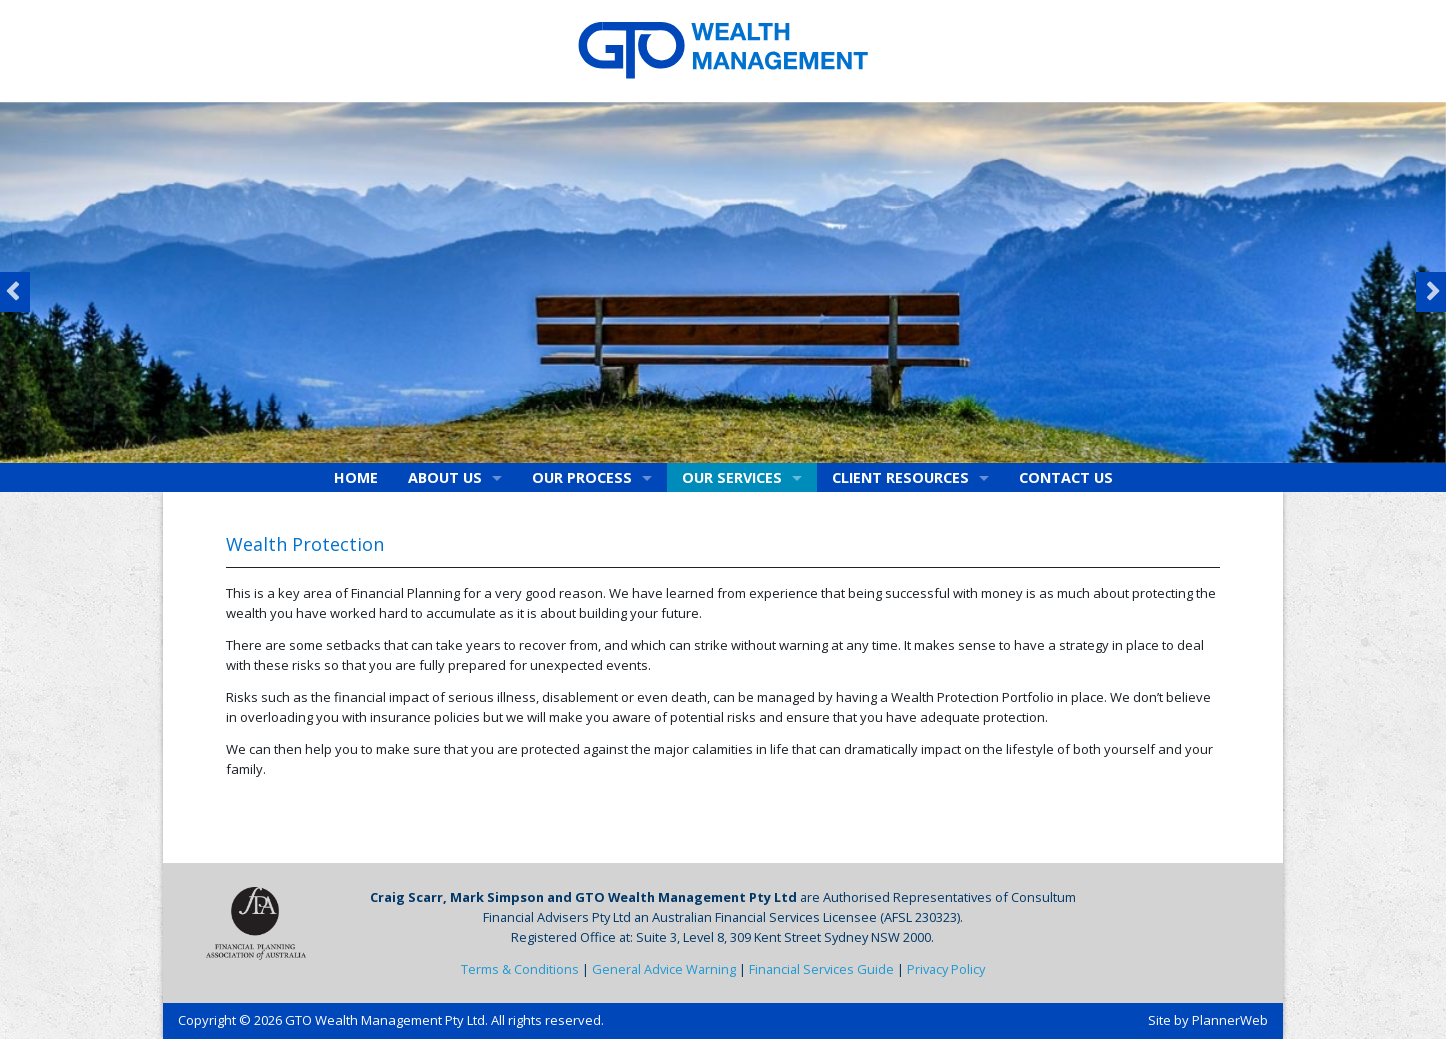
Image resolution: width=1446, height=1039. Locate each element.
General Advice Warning (664, 969)
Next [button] (1431, 292)
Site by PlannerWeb (1208, 1020)
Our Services (732, 477)
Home (356, 477)
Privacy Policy (946, 969)
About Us (445, 477)
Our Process (582, 477)
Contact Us (1066, 477)
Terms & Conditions (520, 969)
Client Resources (900, 477)
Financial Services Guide (821, 969)
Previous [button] (15, 292)
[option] (723, 283)
